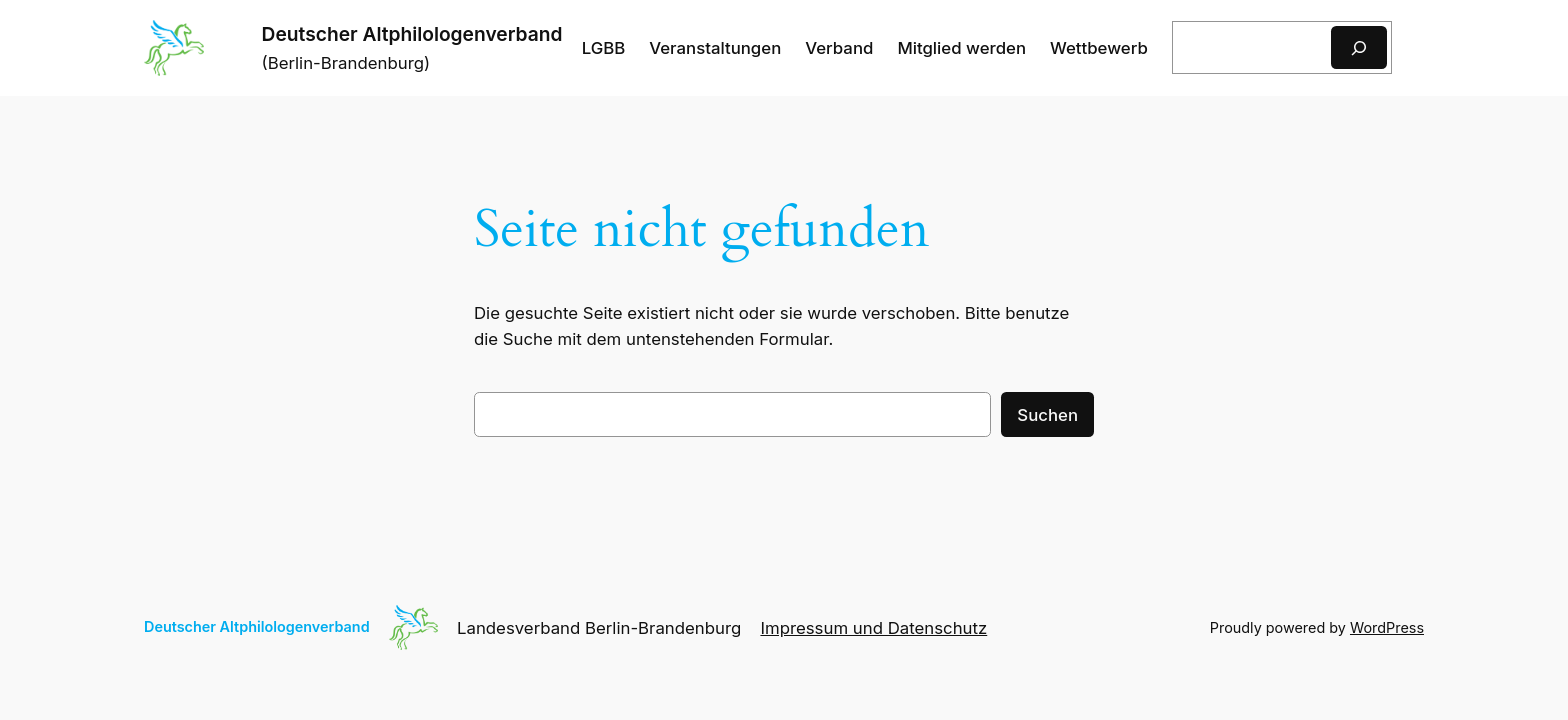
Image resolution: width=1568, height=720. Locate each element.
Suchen (1047, 415)
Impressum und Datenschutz (873, 628)
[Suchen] (1359, 47)
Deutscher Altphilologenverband (412, 34)
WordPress (1387, 627)
